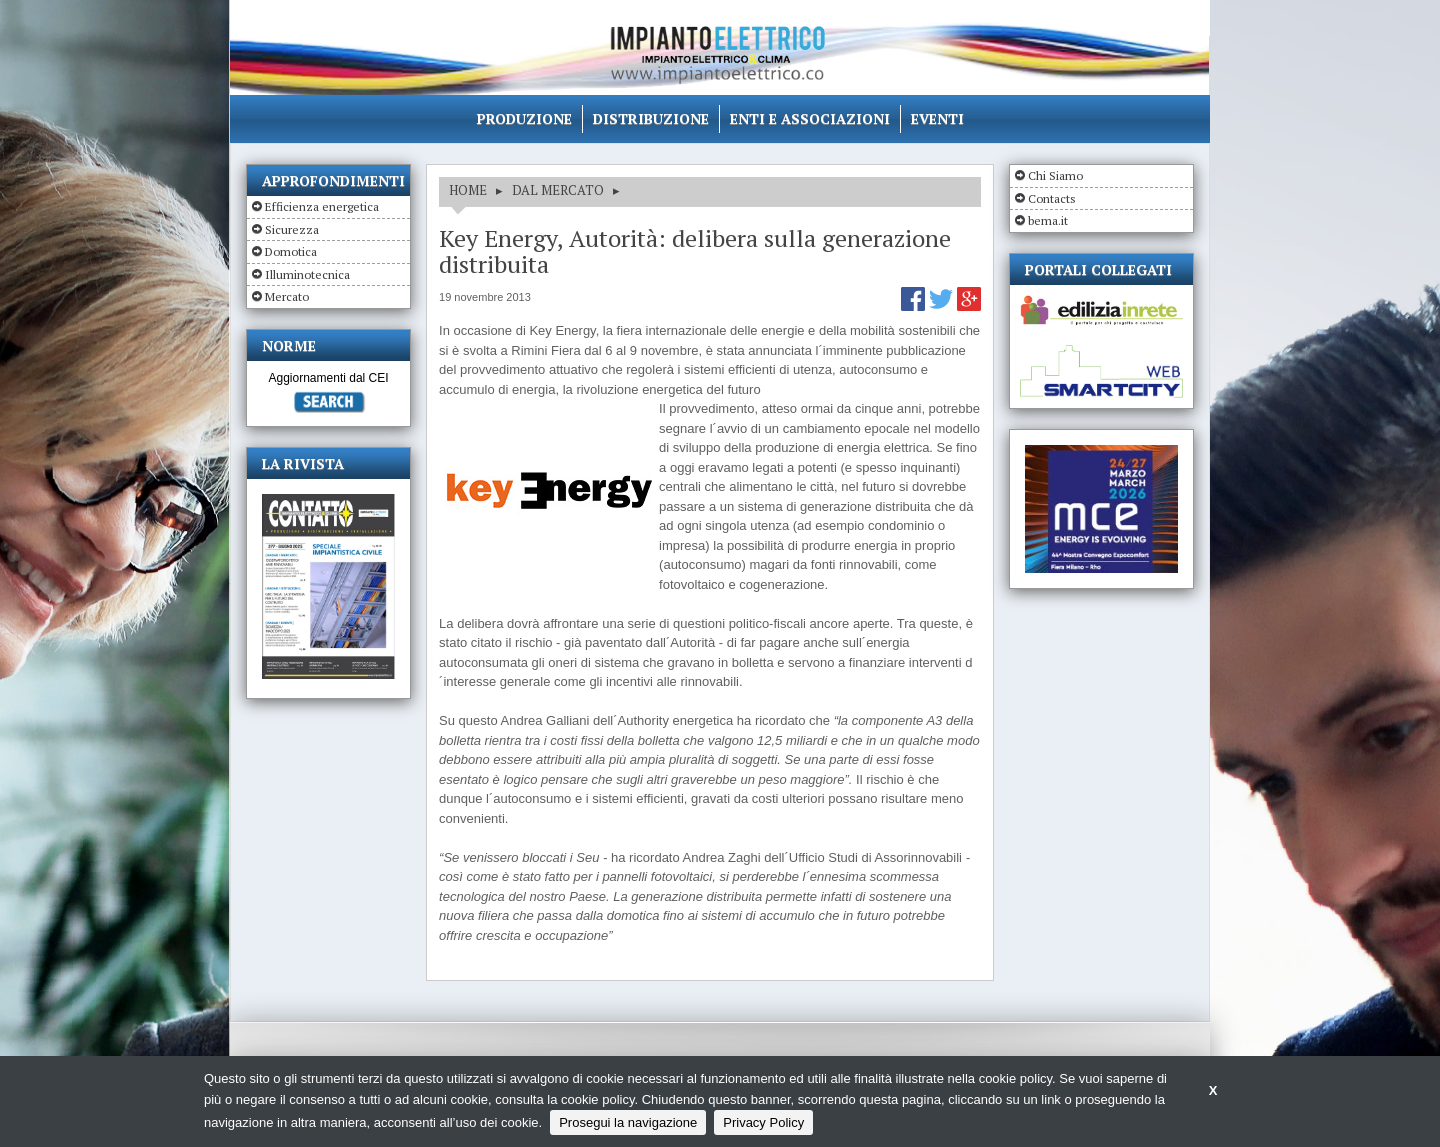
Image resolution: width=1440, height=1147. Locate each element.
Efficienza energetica (322, 206)
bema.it (1048, 220)
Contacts (1052, 198)
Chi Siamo (1055, 175)
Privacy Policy (763, 1122)
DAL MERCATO (558, 190)
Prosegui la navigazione (628, 1122)
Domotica (291, 251)
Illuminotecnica (307, 274)
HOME (468, 190)
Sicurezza (292, 229)
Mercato (287, 296)
